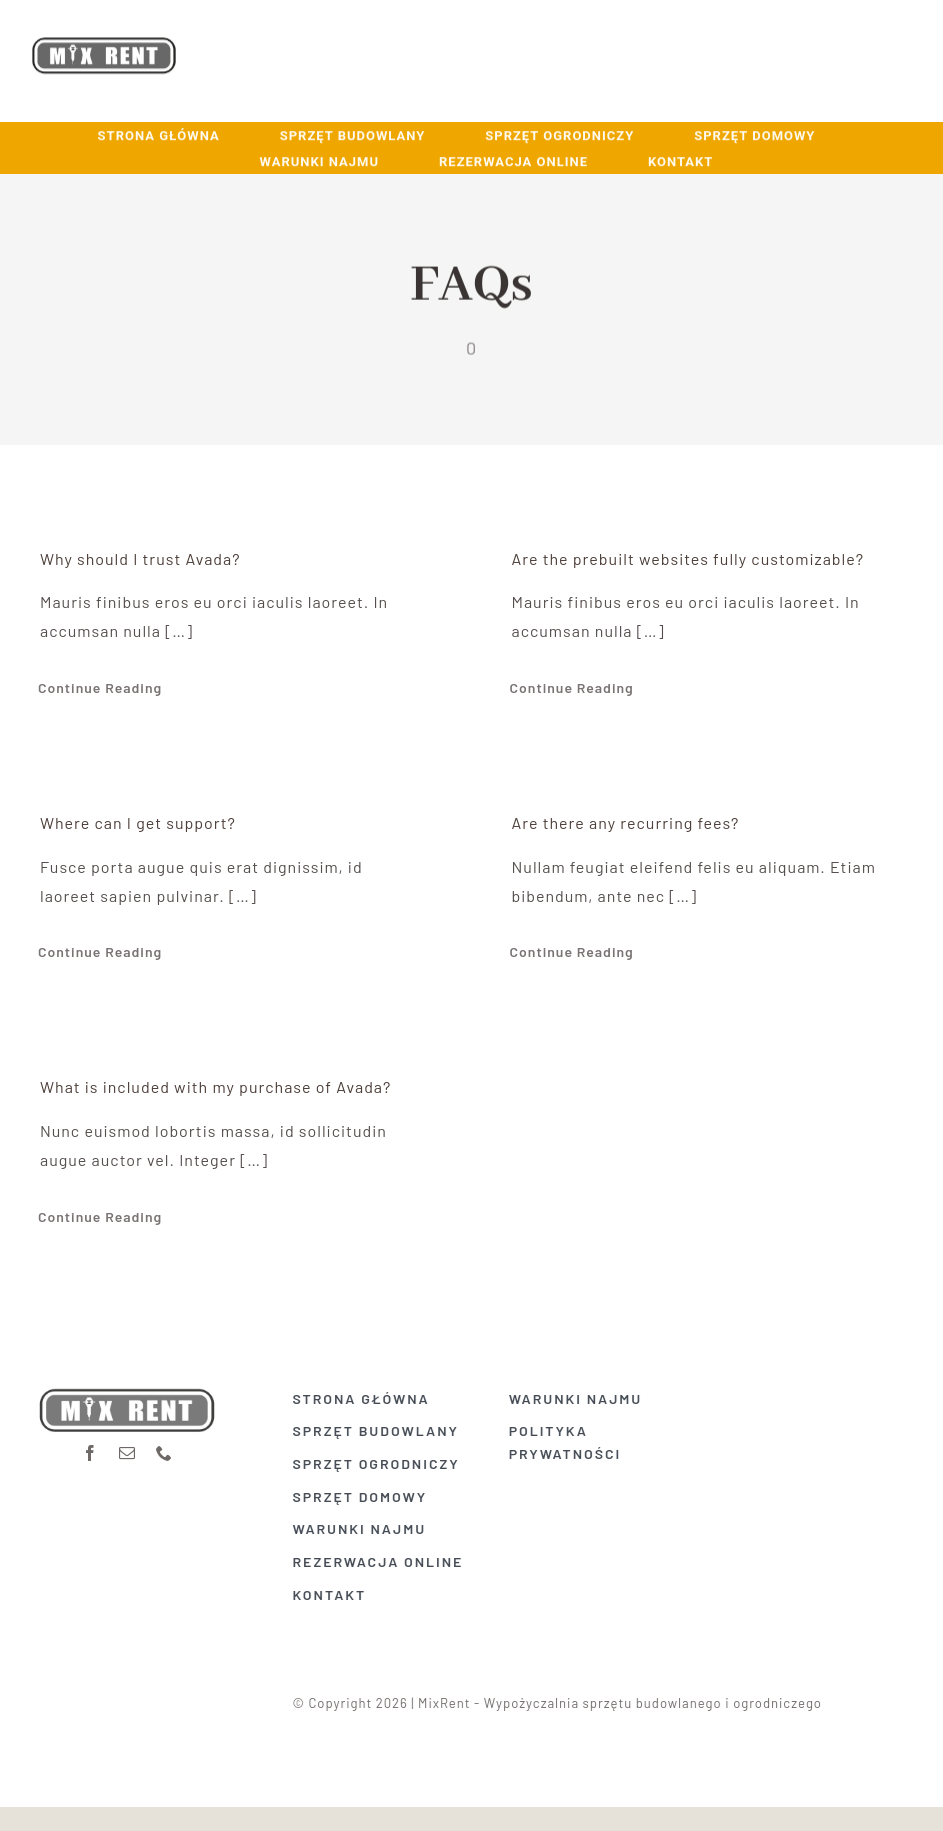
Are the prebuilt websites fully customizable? (688, 558)
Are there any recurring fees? (626, 822)
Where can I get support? (138, 822)
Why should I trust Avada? (140, 558)
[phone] (164, 1447)
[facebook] (90, 1447)
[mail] (127, 1447)
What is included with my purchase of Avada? (215, 1086)
